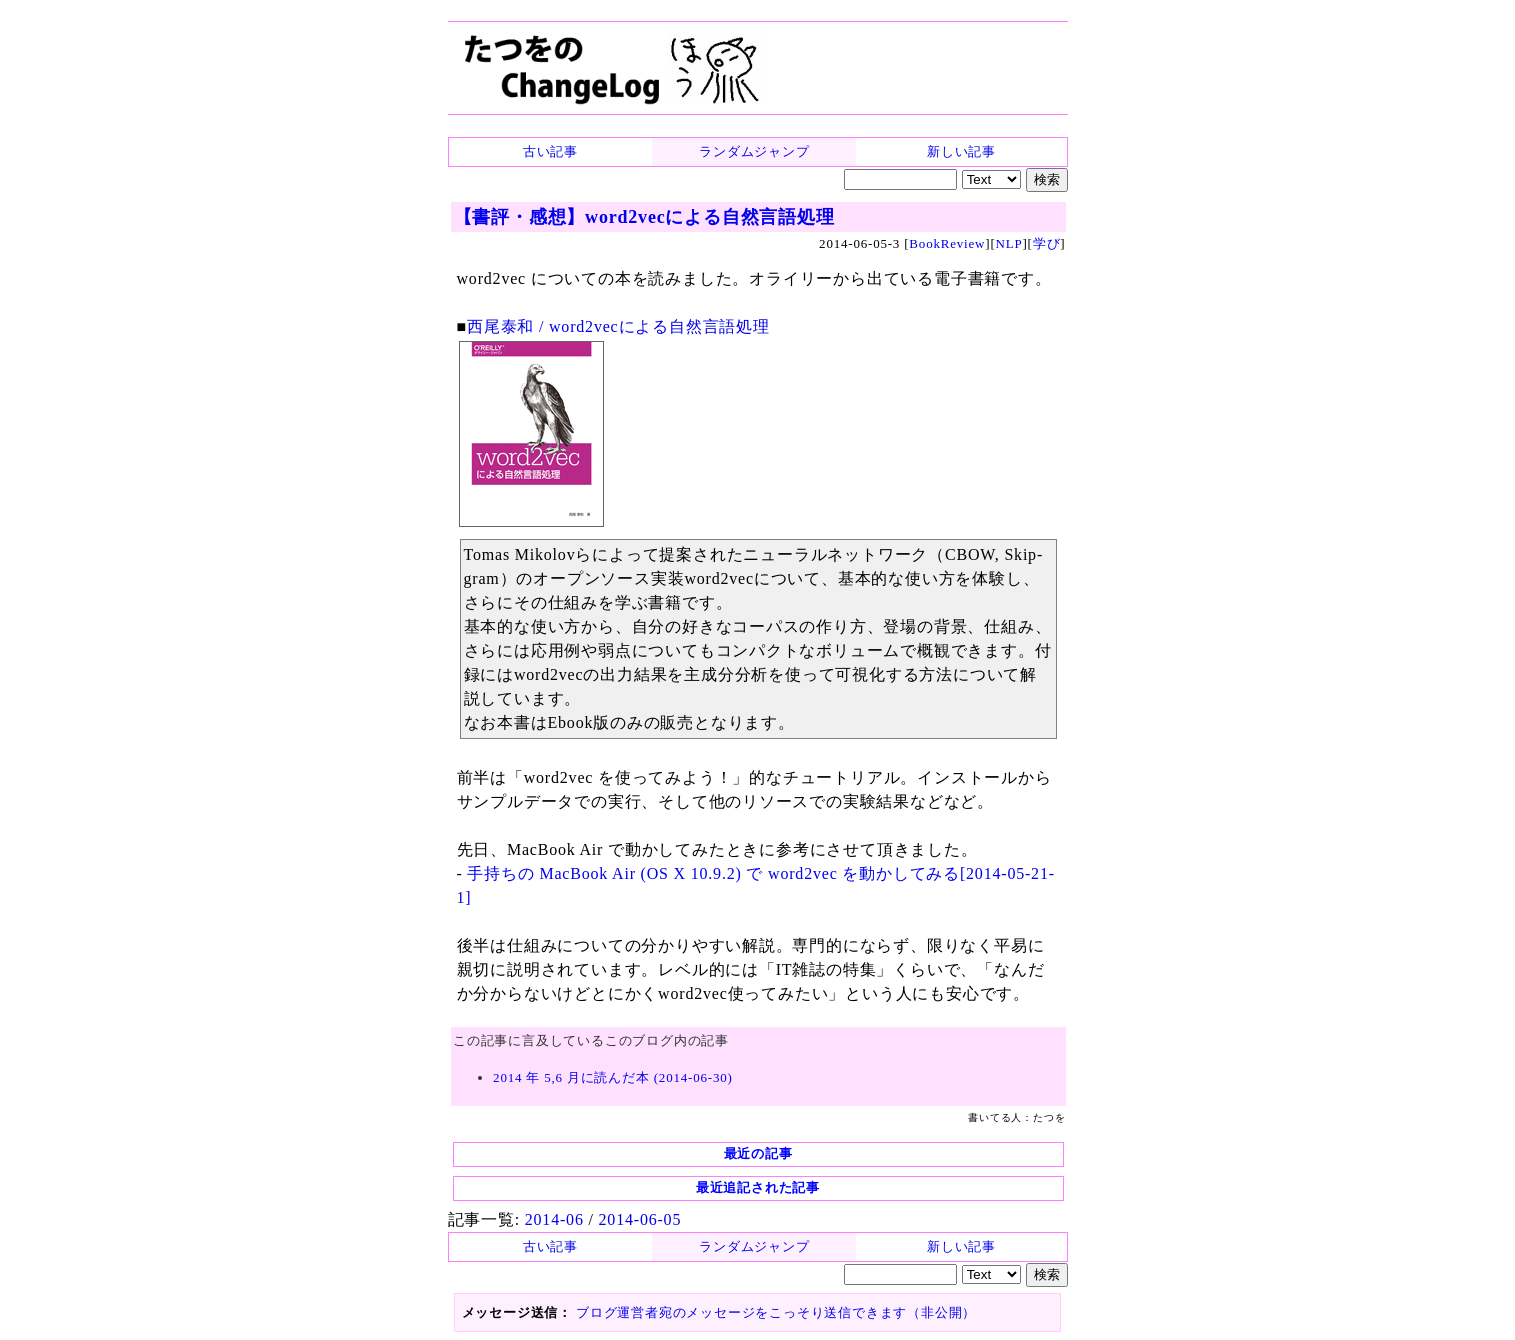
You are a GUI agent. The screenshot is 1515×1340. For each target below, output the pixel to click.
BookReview (947, 243)
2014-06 (554, 1219)
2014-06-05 (640, 1219)
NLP (1009, 243)
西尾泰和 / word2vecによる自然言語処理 (618, 326)
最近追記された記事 (758, 1187)
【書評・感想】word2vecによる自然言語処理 (644, 217)
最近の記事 (758, 1153)
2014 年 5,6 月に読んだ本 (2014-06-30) (613, 1077)
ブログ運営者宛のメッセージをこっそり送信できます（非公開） (776, 1312)
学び (1047, 243)
